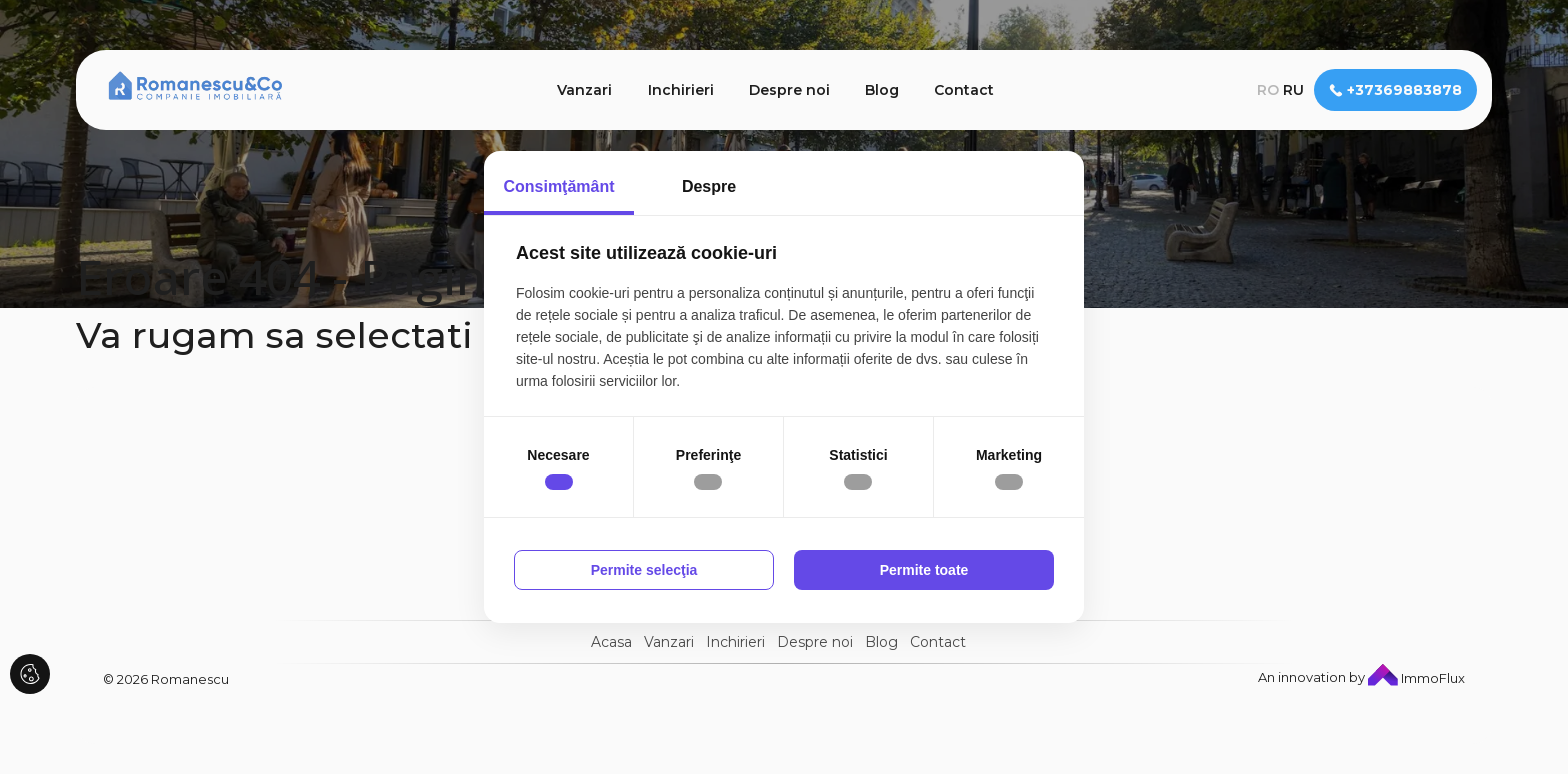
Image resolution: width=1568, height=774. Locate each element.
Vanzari (584, 90)
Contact (964, 90)
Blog (882, 90)
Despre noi (789, 90)
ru (1293, 90)
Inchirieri (681, 90)
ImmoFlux (1416, 678)
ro (1268, 90)
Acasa (611, 642)
